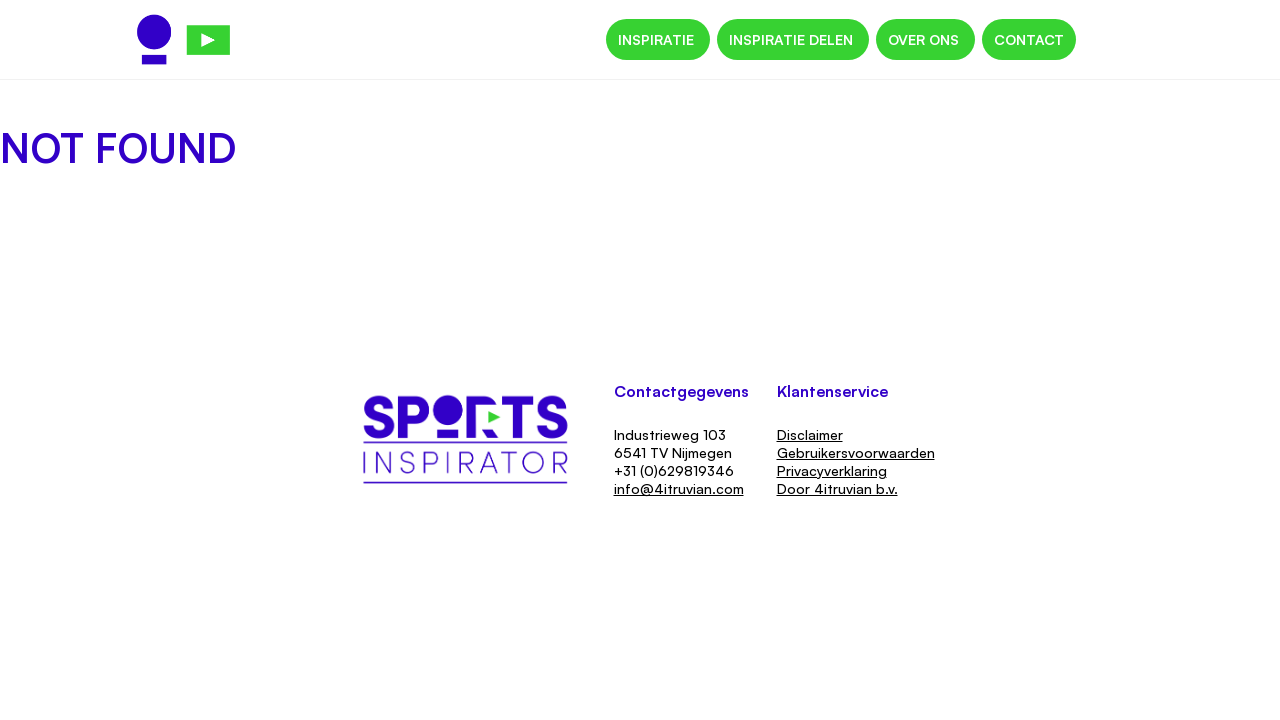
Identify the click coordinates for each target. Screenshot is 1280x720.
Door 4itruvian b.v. (837, 488)
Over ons (925, 39)
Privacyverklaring (832, 470)
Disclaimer (810, 434)
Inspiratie (658, 39)
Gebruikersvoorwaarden (856, 452)
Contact (1029, 39)
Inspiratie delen (793, 39)
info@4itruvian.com (679, 488)
